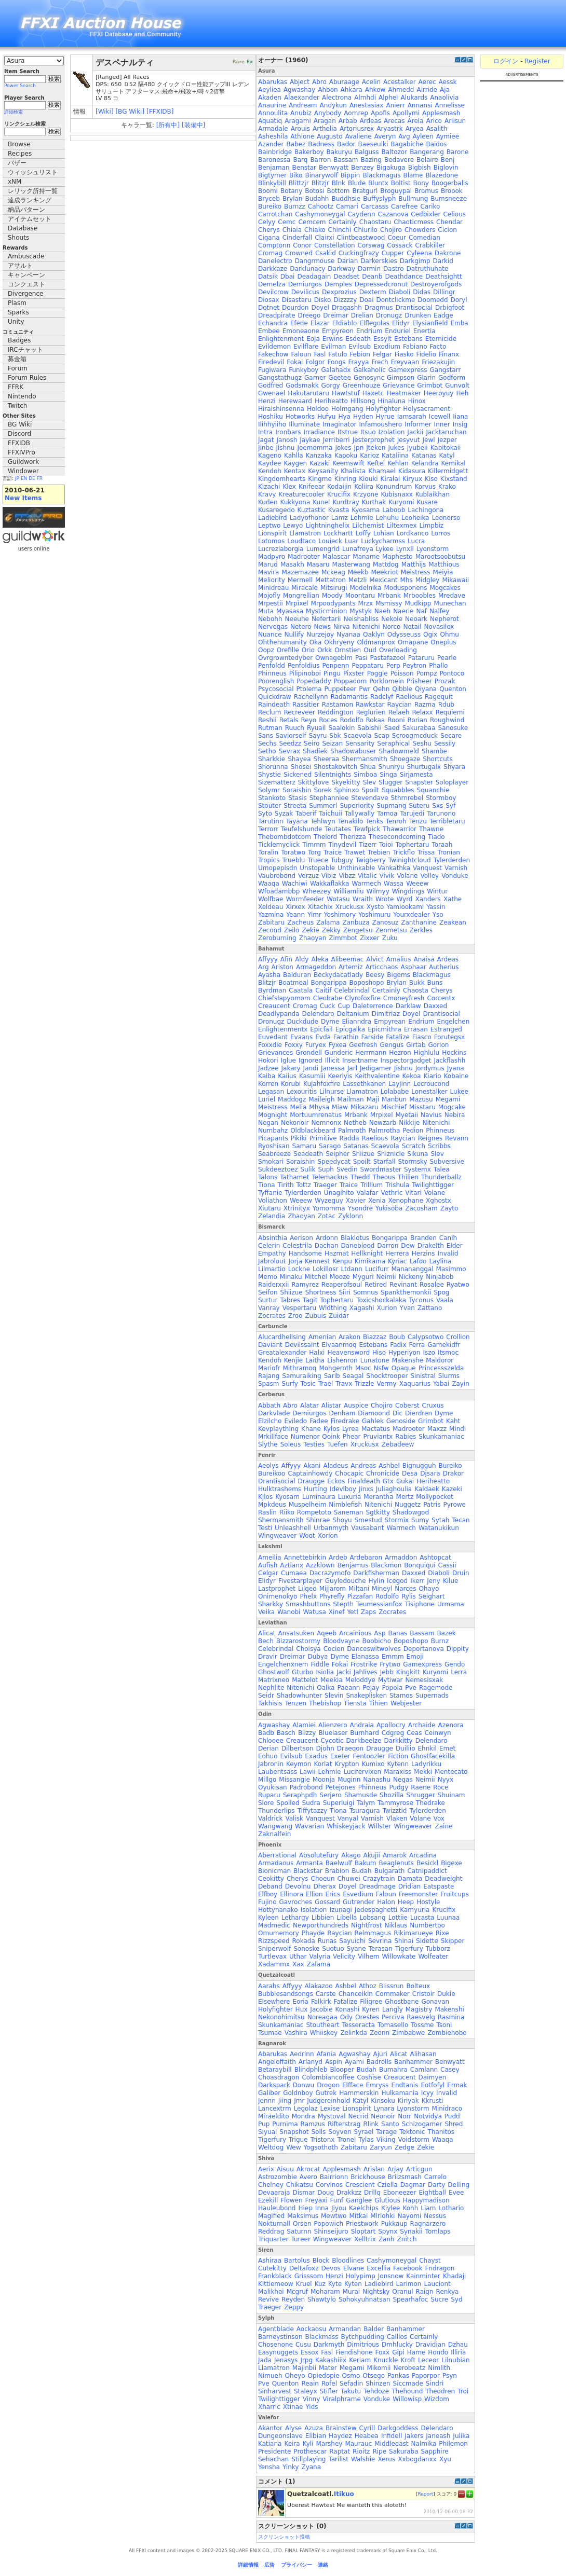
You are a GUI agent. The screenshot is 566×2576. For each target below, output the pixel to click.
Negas (403, 1779)
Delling (458, 2184)
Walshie (363, 2459)
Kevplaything (278, 1428)
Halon (386, 1902)
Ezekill (268, 2200)
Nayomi (409, 2216)
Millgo (267, 1779)
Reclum (269, 712)
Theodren (440, 2391)
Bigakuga (391, 167)
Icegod (397, 1581)
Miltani (358, 1588)
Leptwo (269, 525)
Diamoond (374, 1413)
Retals (289, 720)
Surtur (267, 1300)
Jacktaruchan (446, 432)
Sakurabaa (419, 728)
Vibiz (328, 875)
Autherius (444, 967)
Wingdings (408, 891)
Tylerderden (452, 860)
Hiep (306, 2208)
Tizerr (367, 844)
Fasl (320, 354)
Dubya (318, 1656)
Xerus (386, 2459)
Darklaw (408, 1006)
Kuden (267, 502)
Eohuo (267, 1756)
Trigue (298, 2139)
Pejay (370, 1687)
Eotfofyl (432, 2085)
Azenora (451, 1725)
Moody (332, 595)
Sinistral (422, 1376)
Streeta (295, 805)
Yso (438, 914)
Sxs (437, 805)
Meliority (271, 580)
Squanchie (433, 790)
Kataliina (395, 455)
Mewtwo (333, 2216)
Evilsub (359, 346)
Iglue (288, 1060)
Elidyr (401, 323)
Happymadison (426, 2200)
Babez (295, 144)
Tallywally (359, 813)
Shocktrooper (387, 1376)
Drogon (328, 2085)
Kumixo (373, 1764)
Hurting (315, 1489)
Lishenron (342, 1360)
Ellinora (291, 1894)
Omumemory (278, 1933)
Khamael (382, 471)
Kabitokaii (445, 447)
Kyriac (397, 1261)
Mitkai (358, 2216)
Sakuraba (403, 2451)
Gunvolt (457, 385)
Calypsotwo (425, 1337)
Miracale (304, 587)
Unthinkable (356, 868)
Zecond (269, 930)
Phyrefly (332, 1596)
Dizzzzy (345, 300)
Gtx (388, 1481)
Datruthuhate (428, 268)
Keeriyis (340, 1076)
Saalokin (341, 728)
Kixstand (453, 479)
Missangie (294, 1779)
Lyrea (350, 1428)
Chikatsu (299, 2184)
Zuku (390, 938)
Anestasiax (366, 105)
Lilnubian (455, 2360)
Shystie (269, 774)
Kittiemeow (275, 2284)
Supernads (432, 1695)
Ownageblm (334, 658)
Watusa (314, 1612)
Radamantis (349, 696)
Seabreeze (274, 1154)
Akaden (269, 97)
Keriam (360, 2360)
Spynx (387, 2231)
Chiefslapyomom (284, 998)
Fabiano (415, 346)
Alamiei (304, 1725)
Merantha (378, 1496)
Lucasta (422, 1917)
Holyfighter (383, 408)
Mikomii (378, 2368)
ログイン (505, 61)
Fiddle (320, 1664)
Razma (425, 704)
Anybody (328, 113)
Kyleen (268, 1917)
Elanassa (365, 1656)
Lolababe (395, 1091)
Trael (325, 1383)
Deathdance (404, 276)
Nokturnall (274, 2223)
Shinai (403, 1941)
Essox (309, 2352)
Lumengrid (323, 549)
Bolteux (418, 1986)
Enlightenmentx (282, 1029)
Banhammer (413, 2061)
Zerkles (420, 930)
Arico (434, 121)
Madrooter (304, 556)
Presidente (274, 2451)
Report (425, 2493)
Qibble (402, 689)
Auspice (356, 1405)
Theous (383, 1177)
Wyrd (404, 899)
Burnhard (364, 1733)
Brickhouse (368, 2177)
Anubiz (301, 113)
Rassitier (305, 704)
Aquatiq (270, 121)
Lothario (451, 2208)
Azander (271, 144)
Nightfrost (366, 1925)
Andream (303, 105)
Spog (441, 1292)
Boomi (268, 191)
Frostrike (364, 1664)
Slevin (334, 1695)
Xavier (356, 1200)
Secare (451, 735)
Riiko (286, 1512)
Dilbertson (297, 1748)
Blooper (342, 2069)
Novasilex (439, 626)
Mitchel (316, 1276)
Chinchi (339, 229)
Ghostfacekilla (433, 1756)
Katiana (269, 2443)
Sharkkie (271, 759)
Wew (293, 2147)
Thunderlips (276, 1810)
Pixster (354, 673)
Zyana (311, 2467)
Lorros (440, 533)
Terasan (381, 1948)
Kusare (427, 502)
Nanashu (376, 1779)
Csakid (325, 253)
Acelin (371, 82)
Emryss (377, 2085)
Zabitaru (271, 922)
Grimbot (429, 385)
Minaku (291, 1276)
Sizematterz (276, 782)
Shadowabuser (353, 751)
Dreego (309, 315)
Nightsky (375, 2291)
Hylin (376, 1581)
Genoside (400, 1421)
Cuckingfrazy (359, 253)
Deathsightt (443, 276)
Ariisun (455, 121)
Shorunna (273, 766)
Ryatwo (458, 1284)
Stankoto (272, 798)
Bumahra (393, 2069)
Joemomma (314, 447)
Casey (449, 2069)
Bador (346, 144)
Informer (418, 424)
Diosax (268, 300)
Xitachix (320, 907)
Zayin (460, 1383)
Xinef (337, 1612)
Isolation (314, 1909)
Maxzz (437, 1428)
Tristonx (323, 2139)
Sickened (298, 774)
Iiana (460, 416)
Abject (299, 82)
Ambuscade (26, 256)
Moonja (324, 1779)
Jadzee (268, 1068)
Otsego (373, 2375)
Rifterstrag (344, 2124)
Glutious (387, 2200)
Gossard (327, 1902)
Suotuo (333, 1948)
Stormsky (412, 1161)
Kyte (335, 2284)
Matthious (443, 564)
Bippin (350, 175)
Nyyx (445, 1779)
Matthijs (413, 564)
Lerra (459, 1672)
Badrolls (379, 2061)
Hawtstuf (346, 393)
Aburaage (344, 82)
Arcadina (423, 1855)
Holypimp (360, 2276)
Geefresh (363, 1045)
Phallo (438, 665)
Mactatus (375, 1428)
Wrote (384, 899)
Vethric (391, 1192)
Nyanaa (348, 634)
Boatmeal (293, 982)
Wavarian (309, 1826)
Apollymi (406, 113)
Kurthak (374, 502)
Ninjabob (439, 1276)
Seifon (268, 1292)
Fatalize (398, 1037)
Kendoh (269, 471)
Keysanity (323, 471)
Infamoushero (380, 424)
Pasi (361, 658)
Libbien (323, 1917)
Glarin (426, 377)
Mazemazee (300, 572)
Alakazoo (319, 1986)
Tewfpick (367, 829)
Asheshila (273, 136)
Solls (318, 2132)
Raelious (409, 696)
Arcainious (355, 1633)
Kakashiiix (330, 2360)
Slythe (268, 1444)
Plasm (17, 303)
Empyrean (390, 1021)
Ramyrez (305, 1284)
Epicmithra (384, 1029)
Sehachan (273, 2459)
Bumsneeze (448, 198)
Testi (265, 1528)
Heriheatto (331, 401)
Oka (315, 642)
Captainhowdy (310, 1473)
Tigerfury (409, 1948)
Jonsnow (391, 2276)
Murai (351, 2291)
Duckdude (302, 1021)
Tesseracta (358, 2025)
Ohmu (449, 634)
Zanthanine (419, 922)
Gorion (438, 1045)
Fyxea (337, 1045)
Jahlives (366, 1672)
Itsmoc (448, 1352)
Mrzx (365, 603)
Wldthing (333, 1308)
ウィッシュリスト (33, 172)
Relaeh (399, 712)
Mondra (303, 2116)
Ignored (310, 1060)
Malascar (336, 556)
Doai (366, 300)
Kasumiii (312, 1076)
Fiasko (404, 354)
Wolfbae (270, 899)
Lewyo (293, 525)
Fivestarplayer (300, 1581)
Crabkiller (430, 245)
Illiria (458, 2352)
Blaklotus (355, 1238)
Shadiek (315, 751)
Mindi (457, 1428)
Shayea (299, 759)
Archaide (422, 1725)
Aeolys (268, 1465)
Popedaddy (314, 681)
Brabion (337, 1871)
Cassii (447, 1565)
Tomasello (393, 2025)
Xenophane (405, 1200)
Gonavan (435, 2001)
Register (537, 61)
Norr (404, 2116)
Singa (388, 774)
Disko (322, 300)
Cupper (393, 253)
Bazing (370, 159)
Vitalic (367, 875)
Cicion (447, 229)
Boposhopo (366, 982)
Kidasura (411, 471)
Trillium (371, 1185)
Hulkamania (399, 2093)
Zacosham (421, 1208)
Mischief (394, 1107)
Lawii (308, 1771)
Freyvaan (405, 362)
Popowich (328, 2223)
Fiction (398, 1756)
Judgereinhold (328, 2100)
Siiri (345, 1292)
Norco (391, 626)
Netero (300, 626)
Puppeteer (341, 689)
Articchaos (382, 967)
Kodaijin (339, 486)
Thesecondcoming (397, 837)
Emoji (415, 1656)
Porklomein (386, 681)
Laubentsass (277, 1771)
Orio (308, 650)
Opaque (404, 1368)
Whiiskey (324, 2032)
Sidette (427, 1941)
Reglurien (371, 712)
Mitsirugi (333, 587)
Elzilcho (269, 1421)
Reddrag (271, 2231)
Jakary (291, 1068)
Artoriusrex (357, 128)
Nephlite (271, 1687)
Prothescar (310, 2451)
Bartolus (297, 2260)
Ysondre (360, 1208)
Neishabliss (361, 619)
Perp (393, 665)
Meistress (415, 572)
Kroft (407, 2360)
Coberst (407, 1405)
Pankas (398, 2375)
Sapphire (435, 2451)
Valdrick (270, 1818)
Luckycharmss (383, 541)
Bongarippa (329, 982)
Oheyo (295, 2375)
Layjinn (399, 1083)
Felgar (382, 354)
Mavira (268, 572)
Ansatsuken (296, 1633)
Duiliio (405, 1748)
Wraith (363, 899)
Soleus (290, 1444)
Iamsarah (411, 416)
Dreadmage (377, 1886)
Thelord (325, 837)
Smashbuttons (308, 1604)
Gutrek (326, 2093)
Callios (397, 2336)
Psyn (449, 2375)
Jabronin (271, 1764)
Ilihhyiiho (272, 424)
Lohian (383, 533)
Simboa (365, 774)
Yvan (407, 1308)
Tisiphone (420, 1604)
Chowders (420, 229)
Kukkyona (295, 502)
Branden (423, 1238)
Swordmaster (380, 1169)
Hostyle (428, 1902)
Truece (317, 860)
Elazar (320, 323)
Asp (379, 1633)
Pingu (332, 673)
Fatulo (337, 354)
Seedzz (290, 743)
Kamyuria (414, 1909)
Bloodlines (348, 2260)
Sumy (420, 1520)
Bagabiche (406, 144)
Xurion (387, 1308)
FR (40, 478)
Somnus (365, 1292)
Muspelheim (308, 1504)
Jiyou (338, 2208)
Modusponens (405, 587)
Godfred (270, 385)
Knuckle (385, 2360)
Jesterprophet (374, 440)
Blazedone (441, 175)
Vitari (413, 1192)
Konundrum (394, 486)
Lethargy (295, 1917)
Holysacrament (426, 408)
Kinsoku (383, 2100)
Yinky (290, 2467)
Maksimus (302, 2216)
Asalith (437, 128)
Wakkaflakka (329, 883)
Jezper (447, 440)
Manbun (394, 1099)
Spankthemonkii (406, 1292)
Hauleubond (277, 2208)
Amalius (398, 959)
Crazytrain (379, 1878)
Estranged (446, 1029)
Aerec (427, 82)
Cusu (303, 2344)
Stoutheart (322, 2025)
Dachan (327, 1245)
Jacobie (321, 2009)
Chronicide (382, 1473)
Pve (410, 1687)
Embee (269, 331)
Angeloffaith (277, 2061)
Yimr (314, 914)
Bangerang (427, 152)
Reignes (430, 1138)
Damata (410, 1878)
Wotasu (338, 899)
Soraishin (296, 790)
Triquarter (273, 2239)
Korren (268, 1083)
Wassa (393, 883)
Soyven (339, 2132)
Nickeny (411, 1276)
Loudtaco (301, 541)
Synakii (411, 2231)
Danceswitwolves (374, 1648)
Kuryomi (401, 502)
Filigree (371, 2001)
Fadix (398, 1344)
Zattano (429, 1308)
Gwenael (271, 393)
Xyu (445, 2459)
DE (32, 478)
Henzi (267, 401)
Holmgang (347, 408)
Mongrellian (301, 595)
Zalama (328, 922)
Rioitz (361, 2451)
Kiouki (368, 479)
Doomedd (432, 300)
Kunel (321, 502)
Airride (426, 89)
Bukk (417, 982)
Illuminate (304, 424)
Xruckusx (349, 907)
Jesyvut (408, 440)
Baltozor (395, 152)
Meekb (358, 572)
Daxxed (435, 1006)
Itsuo (367, 432)
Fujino (267, 1902)
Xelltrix (365, 2239)
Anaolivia (444, 97)
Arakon (349, 1337)
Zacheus (300, 922)
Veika (266, 1612)
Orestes (367, 2017)
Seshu (421, 743)
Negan (268, 1122)
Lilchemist (368, 525)
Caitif (323, 990)
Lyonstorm (432, 549)
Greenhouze (362, 385)
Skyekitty (345, 782)
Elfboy (267, 1894)
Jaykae (310, 440)
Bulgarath (389, 1871)
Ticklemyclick (279, 844)
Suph (325, 1169)
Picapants (273, 1138)
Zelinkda (353, 2032)
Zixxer (370, 938)
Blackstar (307, 1871)
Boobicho (376, 1641)
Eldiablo (344, 323)
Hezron (400, 1052)
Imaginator (339, 424)
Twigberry (371, 860)
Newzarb (382, 1122)
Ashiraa (269, 2260)
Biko (295, 175)
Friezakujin (438, 362)
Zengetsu (358, 930)
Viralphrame (341, 2399)
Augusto (329, 136)
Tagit (310, 1300)
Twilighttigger (433, 1185)
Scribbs (439, 1146)
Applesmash (441, 113)
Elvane (353, 2268)
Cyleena (419, 253)
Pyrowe (454, 1504)
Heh (462, 393)
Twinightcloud (409, 860)
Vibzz (347, 875)
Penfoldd (271, 665)
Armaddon (401, 1557)
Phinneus (272, 673)
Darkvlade (274, 1413)
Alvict (374, 959)
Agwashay (299, 89)
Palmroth (352, 1130)
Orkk (324, 650)
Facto (437, 346)
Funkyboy (303, 370)
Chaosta (415, 990)
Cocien (334, 1648)
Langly (392, 2009)
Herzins (423, 1253)
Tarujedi (412, 813)
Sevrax (290, 751)
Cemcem (312, 222)
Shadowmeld (399, 751)
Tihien (378, 1703)
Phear (352, 1436)
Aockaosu (311, 2329)
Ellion (314, 1894)
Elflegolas (374, 323)
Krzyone (366, 494)
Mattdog (386, 564)
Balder (373, 2329)
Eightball (432, 2192)
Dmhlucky (397, 2344)
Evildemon (274, 346)
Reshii (267, 720)
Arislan (374, 2169)
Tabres (290, 1300)
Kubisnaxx (396, 494)
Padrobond (306, 1787)
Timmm (314, 844)
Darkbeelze (364, 1740)
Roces (328, 720)
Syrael (364, 2132)
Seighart (432, 1596)
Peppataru (367, 665)
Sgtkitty (378, 1512)
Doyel (320, 307)
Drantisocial (414, 307)
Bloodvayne (341, 1641)
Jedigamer (376, 1068)
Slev (369, 782)
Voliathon (272, 1200)
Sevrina (380, 1941)
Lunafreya (357, 549)
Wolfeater (433, 1956)
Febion (359, 354)
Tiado (436, 837)
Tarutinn (271, 821)
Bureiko (269, 206)
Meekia (331, 1680)
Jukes (396, 447)
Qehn (381, 689)
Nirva (341, 626)
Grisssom (308, 2276)
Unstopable (317, 868)
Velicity (344, 1956)
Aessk (448, 82)
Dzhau (458, 2344)
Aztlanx (291, 1565)
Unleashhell (293, 1528)
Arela (416, 121)
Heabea (367, 2436)
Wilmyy (378, 891)
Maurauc (358, 2443)
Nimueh (270, 2375)
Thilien (408, 1177)
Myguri (363, 1276)
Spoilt (370, 790)
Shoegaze (405, 759)
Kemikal (453, 463)
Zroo (295, 1315)
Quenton (452, 689)
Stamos (401, 1695)
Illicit (332, 1060)
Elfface (352, 2085)
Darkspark (274, 2085)
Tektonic (412, 2132)
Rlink (371, 2124)
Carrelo (435, 2177)
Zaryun (381, 2147)
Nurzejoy (320, 634)
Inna (322, 2208)
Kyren (371, 2009)
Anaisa (423, 959)
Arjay (395, 2169)
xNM (14, 181)
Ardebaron (366, 1557)
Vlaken (396, 1818)
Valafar (368, 1192)
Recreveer (299, 712)
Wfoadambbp (279, 891)
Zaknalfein (274, 1834)
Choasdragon (278, 2077)
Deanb (372, 276)
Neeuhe (297, 619)
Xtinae (293, 2406)
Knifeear (312, 486)
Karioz (369, 455)
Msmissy (388, 603)
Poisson (402, 673)
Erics (333, 1894)
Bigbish (419, 167)
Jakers (414, 2436)
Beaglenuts (396, 1863)
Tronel (346, 2139)
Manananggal (412, 1269)
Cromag (270, 253)
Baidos (436, 144)
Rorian (417, 720)
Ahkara (351, 89)
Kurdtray (345, 502)
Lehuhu (387, 517)
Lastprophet (276, 1588)
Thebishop (325, 1703)
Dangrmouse (315, 261)
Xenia (376, 1200)
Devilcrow (273, 292)
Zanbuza (355, 922)
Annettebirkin (305, 1557)
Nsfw (381, 1368)
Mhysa (319, 1107)
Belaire (427, 159)
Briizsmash (405, 2177)
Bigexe (451, 1863)
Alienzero (332, 1725)
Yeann (295, 914)
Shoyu (342, 1520)
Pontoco (451, 673)
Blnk (338, 183)
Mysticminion (326, 611)
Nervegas (273, 626)
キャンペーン (26, 275)
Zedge (404, 2147)
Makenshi (449, 2009)
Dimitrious (363, 2344)
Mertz (405, 1496)
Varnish (455, 868)
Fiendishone (354, 2352)
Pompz (426, 673)
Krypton (346, 1764)
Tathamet (294, 1177)
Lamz (339, 517)
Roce (440, 1787)
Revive (268, 2299)
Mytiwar (390, 1680)
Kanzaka (319, 455)
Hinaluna (392, 401)
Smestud (368, 1520)
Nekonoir (294, 1122)
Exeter (340, 1756)
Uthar (297, 1956)
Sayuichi (352, 1941)
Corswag (371, 245)
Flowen (291, 2200)
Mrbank (389, 595)
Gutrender (358, 1902)
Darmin (369, 268)
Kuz (320, 2284)
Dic (397, 1413)
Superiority (357, 805)
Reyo (309, 720)
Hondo (438, 2352)
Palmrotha (384, 1130)
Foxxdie (270, 1045)
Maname (366, 556)
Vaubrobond (276, 875)
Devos (331, 2268)
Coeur (396, 237)
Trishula (397, 1185)
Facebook (407, 2268)
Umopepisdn (277, 868)
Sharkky (270, 1604)
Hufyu (326, 416)
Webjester (406, 1703)
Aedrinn (302, 2054)
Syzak (284, 813)
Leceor (428, 2360)
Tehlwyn (323, 821)
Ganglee (359, 2200)
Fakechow (273, 354)
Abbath (269, 1405)
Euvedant (273, 1037)
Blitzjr (320, 183)
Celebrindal (352, 990)
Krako (447, 486)
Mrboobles (419, 595)
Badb (266, 1733)
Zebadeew (398, 1444)
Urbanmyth (331, 1528)
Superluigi (338, 1803)
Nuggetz (408, 1504)
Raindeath (274, 704)
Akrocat (308, 2169)
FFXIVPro (21, 452)
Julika (461, 2436)
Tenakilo (350, 821)
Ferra (417, 1344)
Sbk (335, 735)
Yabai (441, 1383)
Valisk (294, 1818)
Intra (265, 432)
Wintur (437, 891)
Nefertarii (326, 619)
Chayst (429, 2260)
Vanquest (427, 868)
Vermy (386, 1383)
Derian (268, 1748)
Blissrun (391, 1986)
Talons (267, 1177)
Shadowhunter (299, 1695)
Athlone (302, 136)
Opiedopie (323, 2375)
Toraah (442, 844)
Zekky (331, 930)
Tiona (266, 1185)
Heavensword (348, 1352)
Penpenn (335, 665)
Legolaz (306, 2108)
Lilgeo (307, 1588)
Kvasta (338, 510)
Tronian (448, 852)
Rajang (268, 1376)
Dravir (267, 1656)
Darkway (341, 268)
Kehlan (398, 463)
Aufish (267, 1565)
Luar (351, 541)
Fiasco (422, 1037)
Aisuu (285, 2169)
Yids (311, 2406)
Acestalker (399, 82)
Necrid (358, 2116)
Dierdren (418, 1413)
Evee (456, 2192)
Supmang (391, 805)
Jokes (343, 447)
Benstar (304, 167)
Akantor (270, 2428)
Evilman (333, 346)
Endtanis (404, 2085)
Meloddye (360, 1680)
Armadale (273, 128)
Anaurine (272, 105)
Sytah (440, 1520)
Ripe (379, 2451)
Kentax (294, 471)
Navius (431, 1115)
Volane (407, 875)
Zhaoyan (313, 938)
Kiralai (390, 479)
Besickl (427, 1863)
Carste (326, 1994)
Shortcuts (437, 759)
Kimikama (370, 1261)
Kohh (410, 2208)
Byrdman (272, 990)
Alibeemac (347, 959)
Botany (291, 191)
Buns (435, 982)
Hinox (417, 401)
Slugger (390, 782)
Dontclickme (395, 300)
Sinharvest (274, 2391)
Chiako (315, 229)
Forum (18, 368)
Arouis (300, 128)
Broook (452, 191)
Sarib (332, 1376)
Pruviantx (378, 1436)
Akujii (371, 1855)
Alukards (413, 97)
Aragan (325, 121)
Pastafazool (388, 658)
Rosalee (432, 1284)
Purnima (285, 2124)
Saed (392, 728)
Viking (386, 2139)
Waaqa (268, 883)
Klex (288, 486)
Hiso (379, 1352)
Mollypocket (434, 1496)
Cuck (327, 1006)
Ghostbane (402, 2001)
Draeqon (350, 1748)
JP (17, 478)
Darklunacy (307, 268)
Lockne (299, 1269)
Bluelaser (332, 1733)
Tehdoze (376, 2391)
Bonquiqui (419, 1565)
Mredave (451, 595)
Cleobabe (327, 998)
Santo (390, 2124)
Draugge (311, 1481)
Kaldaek (426, 1489)
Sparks (18, 312)
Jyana (455, 1068)
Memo (267, 1276)
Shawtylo (321, 2299)
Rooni (396, 720)
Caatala (301, 990)
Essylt (382, 338)
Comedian (424, 237)
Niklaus (396, 1925)
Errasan (416, 1029)
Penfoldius (304, 665)
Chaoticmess (414, 222)
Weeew (417, 883)
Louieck (330, 541)
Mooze (340, 1276)
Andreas (363, 1465)
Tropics (268, 860)
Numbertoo (427, 1925)
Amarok (395, 1855)
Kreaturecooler (301, 494)
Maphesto (397, 556)
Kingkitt (408, 1672)
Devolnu (298, 1886)
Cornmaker (392, 1994)
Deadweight (443, 1878)
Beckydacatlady (338, 975)
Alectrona (337, 97)
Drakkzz (348, 2192)
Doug (325, 2192)
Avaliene (358, 136)
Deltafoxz (304, 2268)
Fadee (318, 1421)
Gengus (392, 1045)
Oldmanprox (376, 642)
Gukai (405, 1481)
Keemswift (348, 463)
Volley (429, 875)
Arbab (348, 121)
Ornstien (347, 650)
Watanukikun (439, 1528)
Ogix (430, 634)
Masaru (318, 564)
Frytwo (390, 1664)
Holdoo (318, 408)
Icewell (439, 416)
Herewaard (295, 401)
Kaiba (266, 1076)
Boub (397, 1337)
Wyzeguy (329, 1200)
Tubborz (438, 1948)
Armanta (309, 1863)
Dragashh (347, 307)
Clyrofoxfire (363, 998)
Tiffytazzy (312, 1810)
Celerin (269, 1245)
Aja (445, 89)
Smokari (271, 1161)
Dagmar (412, 2184)
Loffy (363, 533)
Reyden (293, 2299)
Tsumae (270, 2032)
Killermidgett (448, 471)
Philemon (453, 2443)
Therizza (353, 837)
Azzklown (320, 1565)
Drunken (418, 315)
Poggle (377, 673)
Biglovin (446, 167)
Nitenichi (366, 626)
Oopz (266, 650)
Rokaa (375, 720)
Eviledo (295, 1421)
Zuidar (339, 1315)
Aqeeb (326, 1633)
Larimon (409, 2284)
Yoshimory (340, 914)
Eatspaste (438, 1886)
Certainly (343, 222)
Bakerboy (309, 152)
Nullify (294, 634)
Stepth (343, 1604)
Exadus (316, 1756)
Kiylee (390, 2208)
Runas (327, 1941)
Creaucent (274, 1006)
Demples (338, 284)
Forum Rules (27, 377)
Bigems (398, 975)
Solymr (269, 790)
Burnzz (294, 206)
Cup (344, 1006)
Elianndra (356, 1021)
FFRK (15, 387)
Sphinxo (346, 790)
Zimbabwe (408, 2032)
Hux (301, 2009)
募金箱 (17, 359)
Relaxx (422, 712)
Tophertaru (412, 844)
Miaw (340, 1107)
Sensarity (359, 743)
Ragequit (439, 696)
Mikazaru (365, 1107)
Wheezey (316, 891)
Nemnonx (326, 1122)
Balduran (297, 975)
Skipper (452, 1941)
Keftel (376, 463)
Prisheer (419, 681)
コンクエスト (26, 284)
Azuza (313, 2428)
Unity (16, 321)
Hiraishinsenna (281, 408)
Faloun (301, 354)
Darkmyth (329, 2344)
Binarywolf (321, 175)
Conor (302, 245)
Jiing (284, 2100)
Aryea (415, 128)
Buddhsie (345, 198)
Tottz (303, 1185)
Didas (421, 292)
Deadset (346, 276)
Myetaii (407, 1115)
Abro (319, 82)
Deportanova (423, 1648)
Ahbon (328, 89)
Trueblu (293, 860)
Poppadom (350, 681)
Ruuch (294, 728)
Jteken (375, 447)
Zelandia (271, 1216)
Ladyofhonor (309, 517)
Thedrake (430, 1803)
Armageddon (316, 967)
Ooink (331, 1436)
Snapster (419, 782)
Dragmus (379, 307)
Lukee (459, 1091)
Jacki (343, 1672)
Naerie (403, 611)
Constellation (334, 245)
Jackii (415, 432)
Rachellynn (311, 696)
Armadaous (275, 1863)
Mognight (272, 1115)
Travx (343, 1383)
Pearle (446, 658)
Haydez (340, 2436)
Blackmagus (381, 175)
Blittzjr (299, 183)
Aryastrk (389, 128)
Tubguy (342, 860)
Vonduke (454, 875)
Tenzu (418, 821)
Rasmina (451, 2017)
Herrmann (370, 1052)
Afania (326, 2054)
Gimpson (400, 377)
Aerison (301, 1238)
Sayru (318, 735)
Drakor (453, 1473)
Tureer (300, 2239)
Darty (436, 2184)
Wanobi (288, 1612)
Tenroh (396, 821)
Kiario (432, 1076)
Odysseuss (404, 634)
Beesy (375, 975)
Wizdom (436, 2399)
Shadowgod (411, 1512)
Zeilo (292, 930)
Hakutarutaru (308, 393)
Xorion (328, 1535)
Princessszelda (441, 1368)
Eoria (300, 2001)
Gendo (454, 1664)
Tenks (374, 821)
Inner (442, 424)
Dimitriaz (386, 1013)
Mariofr (269, 1368)
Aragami (298, 121)
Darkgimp (415, 261)
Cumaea (294, 1573)
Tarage (386, 2132)
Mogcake (452, 1107)
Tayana (297, 821)
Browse (19, 144)
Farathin (346, 1037)
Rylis (408, 1596)
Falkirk (321, 2001)
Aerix (266, 2169)
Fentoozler (369, 1756)
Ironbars (288, 432)
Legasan (271, 1091)
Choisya (308, 1648)
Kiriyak (408, 2100)
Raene (420, 1787)
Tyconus (421, 1300)
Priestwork (362, 2223)
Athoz (367, 1986)
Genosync (369, 377)
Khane (311, 1428)
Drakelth (430, 1245)
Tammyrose (395, 1803)
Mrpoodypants (333, 603)
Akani (311, 1465)
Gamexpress (407, 370)
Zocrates (272, 1315)
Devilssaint (302, 1344)
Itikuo (344, 2494)
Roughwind (447, 720)
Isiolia (325, 1672)
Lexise (330, 2108)
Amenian (322, 1337)
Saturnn (299, 2231)
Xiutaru (269, 1208)
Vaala (444, 1300)
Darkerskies (378, 261)
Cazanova (393, 214)
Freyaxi (316, 2200)
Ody (346, 2017)
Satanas (355, 1146)
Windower (23, 471)
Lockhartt (338, 533)
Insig (460, 424)
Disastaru (297, 300)
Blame (413, 175)
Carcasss (374, 206)
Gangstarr (445, 370)
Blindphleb (311, 2069)
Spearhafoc (410, 2299)
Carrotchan (275, 214)
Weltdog (271, 2147)
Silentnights (332, 774)
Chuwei (348, 1878)
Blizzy (307, 1733)
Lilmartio (272, 1269)
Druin (460, 1573)
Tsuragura (364, 1810)
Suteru (419, 805)
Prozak (445, 681)
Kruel (304, 2284)
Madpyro (271, 556)
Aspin (333, 2061)
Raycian (399, 704)
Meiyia (443, 572)
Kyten (353, 2284)
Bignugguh (419, 1465)
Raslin (267, 1512)
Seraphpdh (300, 1795)
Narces (405, 1588)
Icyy (427, 2093)
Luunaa (448, 1917)
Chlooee (271, 1740)
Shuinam (451, 1795)
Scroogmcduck (415, 735)
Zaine (444, 1826)
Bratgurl (365, 191)
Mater (328, 2368)
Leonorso (446, 517)
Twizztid (395, 1810)
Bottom (338, 191)
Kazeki (452, 1489)
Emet (447, 1748)
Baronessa (274, 159)
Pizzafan (360, 1596)
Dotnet (268, 307)
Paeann (348, 1687)
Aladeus (335, 1465)
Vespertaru (299, 1308)
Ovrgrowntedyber (285, 658)
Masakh (292, 564)
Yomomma (329, 1208)
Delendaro (318, 1013)
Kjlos (265, 1496)
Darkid (443, 261)
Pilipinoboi (305, 673)
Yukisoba (388, 1208)
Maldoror (439, 1360)
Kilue (451, 1581)
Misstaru (422, 1107)
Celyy (266, 222)
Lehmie (362, 517)
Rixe (442, 1933)
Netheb (355, 1122)
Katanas (423, 455)
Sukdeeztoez (278, 1169)
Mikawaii (455, 580)
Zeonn (379, 2032)
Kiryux (412, 479)
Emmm (393, 1656)
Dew (407, 1245)
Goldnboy (298, 2093)
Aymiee (447, 136)
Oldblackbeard (312, 1130)
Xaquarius (414, 1383)
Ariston (282, 967)
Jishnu (285, 447)
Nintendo (22, 396)
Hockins (454, 1052)
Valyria (319, 1956)
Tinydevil (343, 844)
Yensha (269, 2467)
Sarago (330, 1146)
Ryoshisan (274, 1146)
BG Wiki (20, 424)
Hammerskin (359, 2093)
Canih (448, 1238)
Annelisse (450, 105)
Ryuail (316, 728)
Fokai (295, 362)
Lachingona (425, 510)
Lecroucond (431, 1083)
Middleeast (391, 2443)
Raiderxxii (273, 1284)
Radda (349, 1138)
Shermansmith (364, 759)
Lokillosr (325, 1269)
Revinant (403, 1284)
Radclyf (381, 696)
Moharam (325, 2291)
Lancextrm (274, 2108)
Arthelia (325, 128)
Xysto (375, 907)
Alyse (293, 2428)
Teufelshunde (301, 829)
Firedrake (345, 1421)
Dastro (393, 268)
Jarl (352, 1068)
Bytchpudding (362, 2336)
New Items (23, 498)
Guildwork (23, 461)
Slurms (449, 1376)
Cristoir (423, 1994)
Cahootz (320, 206)
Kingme (320, 479)
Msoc (363, 1368)
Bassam (345, 159)
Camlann (424, 2069)
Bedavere (399, 159)
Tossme (422, 2025)
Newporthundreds (320, 1925)
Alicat (267, 1633)
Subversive (447, 1161)
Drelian (362, 315)
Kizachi (269, 486)
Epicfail (321, 1029)
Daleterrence (373, 1006)
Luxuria (349, 1496)
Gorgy (330, 385)
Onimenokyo (277, 1596)
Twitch (17, 405)
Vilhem (368, 1956)
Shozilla (391, 1795)
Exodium (386, 346)
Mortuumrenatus (316, 1115)
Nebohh (270, 619)
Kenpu (342, 1261)
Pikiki (299, 1138)
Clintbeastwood (361, 237)
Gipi (398, 2352)
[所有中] (168, 125)
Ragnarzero (428, 2223)
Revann (456, 1138)
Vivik (386, 875)
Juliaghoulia (394, 1489)
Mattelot (305, 1680)
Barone (458, 152)
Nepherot (444, 619)
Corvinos (329, 2184)
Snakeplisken (366, 1695)
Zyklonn (350, 1216)
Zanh (387, 2239)
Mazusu (421, 1099)
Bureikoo (271, 1473)
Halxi (317, 1352)
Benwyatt (333, 167)
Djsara (430, 1473)
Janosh (287, 440)
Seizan (332, 743)
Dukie (446, 1994)
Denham (342, 1413)
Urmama (450, 1604)
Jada (265, 2360)
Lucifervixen (362, 1771)
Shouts (18, 237)
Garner (315, 377)
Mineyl (382, 1588)
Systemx (417, 1169)
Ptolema (309, 689)
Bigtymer (272, 175)
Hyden (363, 416)
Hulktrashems (279, 1489)
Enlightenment (281, 338)
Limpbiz (432, 525)
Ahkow (375, 89)
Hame (416, 2352)
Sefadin (351, 2383)
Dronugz (389, 315)
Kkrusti (432, 2100)
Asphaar (413, 967)
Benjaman (274, 167)
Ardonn (327, 1238)
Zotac (326, 1216)
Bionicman (274, 1871)
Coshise (369, 2077)
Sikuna (417, 1154)
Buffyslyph (379, 198)
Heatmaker (403, 393)
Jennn (267, 2100)
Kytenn (398, 1764)
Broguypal (396, 191)
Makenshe (407, 1360)
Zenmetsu (391, 930)
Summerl (323, 805)
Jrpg (306, 2360)
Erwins (332, 338)
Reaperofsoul (341, 1284)
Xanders (428, 899)
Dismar (303, 2192)
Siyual (267, 2132)
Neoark (416, 619)
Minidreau (273, 587)
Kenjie (293, 1360)
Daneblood (358, 1245)
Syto (265, 813)
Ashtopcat (435, 1557)
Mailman (351, 1099)
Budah (361, 1871)
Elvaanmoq (339, 1344)
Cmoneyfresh (404, 998)
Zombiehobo (447, 2032)
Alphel (388, 97)
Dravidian (430, 2344)
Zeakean (452, 922)
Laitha (315, 1360)
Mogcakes (444, 587)
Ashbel (389, 1465)
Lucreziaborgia (281, 549)
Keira (292, 2443)
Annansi (420, 105)
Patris (431, 1504)
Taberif (305, 813)
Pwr (364, 689)
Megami (448, 1099)
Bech (266, 1641)
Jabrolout (272, 1261)
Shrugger (420, 1795)
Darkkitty (398, 1740)
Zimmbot (343, 938)
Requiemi (450, 712)
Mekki (423, 1771)
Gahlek (373, 1421)
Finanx (449, 354)
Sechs (267, 743)
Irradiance (318, 432)
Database (22, 228)
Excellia (378, 2268)
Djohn (325, 1748)
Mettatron (330, 580)
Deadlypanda (279, 1013)
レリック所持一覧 (33, 191)
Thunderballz (441, 1177)
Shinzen (378, 2383)
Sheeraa (327, 759)
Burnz (440, 1641)
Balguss (367, 152)
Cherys (269, 229)
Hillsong (363, 401)
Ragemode (435, 1687)
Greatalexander (282, 1352)
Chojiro (391, 229)
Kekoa (411, 1076)
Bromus (426, 191)
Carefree (404, 206)
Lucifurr (377, 1269)
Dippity (458, 1648)
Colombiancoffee (328, 2077)
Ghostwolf (273, 1672)
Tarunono (441, 813)
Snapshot (293, 2132)
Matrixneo (273, 1680)
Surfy (290, 1383)
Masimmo (451, 1269)
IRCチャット (25, 349)
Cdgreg (393, 1733)
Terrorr (268, 829)
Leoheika (415, 517)
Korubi (291, 1083)
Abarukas (272, 82)
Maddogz (292, 1099)
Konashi (347, 2009)
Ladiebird (272, 517)
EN (24, 478)
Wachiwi (294, 883)
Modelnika (365, 587)
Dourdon (295, 307)
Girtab (415, 1045)
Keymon (298, 1764)
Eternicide (440, 338)
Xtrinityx (297, 1208)
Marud (268, 564)
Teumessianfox (379, 1604)
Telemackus (329, 1177)
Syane (356, 1948)
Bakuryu (339, 152)
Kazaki (319, 463)
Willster (380, 1826)
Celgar (268, 1573)
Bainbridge (275, 152)
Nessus (435, 2216)
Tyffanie (270, 1192)
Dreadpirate (276, 315)
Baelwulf (339, 1863)
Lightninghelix (327, 525)
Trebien (379, 852)
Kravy (267, 494)
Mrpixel (297, 603)
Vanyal (348, 1818)
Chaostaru (375, 222)
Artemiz (351, 967)
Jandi (310, 1068)
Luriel (266, 1099)
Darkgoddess (398, 2428)
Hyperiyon (404, 1352)
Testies (314, 1444)
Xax (298, 1964)
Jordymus (429, 1068)
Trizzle (364, 1383)
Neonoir (383, 2116)
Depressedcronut (381, 284)
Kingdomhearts (281, 479)
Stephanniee (329, 798)
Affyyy (268, 959)
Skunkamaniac (441, 1436)
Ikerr (417, 1581)
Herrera (397, 1253)
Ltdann (351, 1269)
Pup (263, 2124)
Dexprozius (339, 292)
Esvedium (358, 1894)
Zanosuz (385, 922)
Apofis (380, 113)
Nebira (454, 1115)
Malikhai (271, 2291)
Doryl (459, 300)
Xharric (269, 2406)
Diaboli (400, 292)
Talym (366, 1803)
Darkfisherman (376, 1573)
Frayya (358, 362)
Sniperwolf (274, 1948)
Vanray (269, 1308)
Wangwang (275, 1826)
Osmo (351, 2375)
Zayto (449, 1208)
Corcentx (441, 998)
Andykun (333, 105)
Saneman (348, 1512)
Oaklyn (374, 634)
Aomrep (356, 113)
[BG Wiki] (129, 111)
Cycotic (331, 1740)
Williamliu (348, 891)
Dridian (409, 1886)
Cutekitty (272, 2268)
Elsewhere (274, 2001)
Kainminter (423, 2276)
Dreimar (335, 315)
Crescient (359, 2184)
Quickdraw (274, 696)
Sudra (311, 1803)
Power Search (20, 85)
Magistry (419, 2009)
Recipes (20, 153)
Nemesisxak (424, 1680)
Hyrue (385, 416)
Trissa (426, 852)
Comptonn (274, 245)
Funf (337, 2200)
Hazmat (336, 1253)
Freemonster (418, 1894)
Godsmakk (302, 385)
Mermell (300, 580)
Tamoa (387, 813)
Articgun (419, 2169)
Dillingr (444, 292)
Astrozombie (277, 2177)
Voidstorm (413, 2139)
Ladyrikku (426, 1764)
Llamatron (305, 533)
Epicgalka (350, 1029)
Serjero (330, 1795)
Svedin (347, 1169)
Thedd (360, 1177)
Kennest (317, 1261)
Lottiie (398, 1917)
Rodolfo (351, 720)
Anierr (395, 105)
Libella (346, 1917)
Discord (19, 433)
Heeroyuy (439, 393)
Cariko (430, 206)
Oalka (325, 1687)
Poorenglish (276, 681)
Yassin (435, 907)
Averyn (385, 136)
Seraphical (393, 743)
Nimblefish (345, 1504)
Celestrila (297, 1245)
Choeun (323, 1878)
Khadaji (454, 2276)
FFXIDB (19, 443)
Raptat (339, 2451)
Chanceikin (356, 1994)
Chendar (449, 222)
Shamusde (360, 1795)
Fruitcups (454, 1894)
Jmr (299, 2100)
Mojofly (269, 595)
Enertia (424, 331)
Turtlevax (272, 1956)
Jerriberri (336, 440)
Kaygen (295, 463)
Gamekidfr (443, 1344)
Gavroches (295, 1902)
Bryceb (269, 198)
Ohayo (429, 1588)
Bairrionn (334, 2177)
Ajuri (380, 2054)
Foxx (382, 2352)
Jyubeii (417, 447)
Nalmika (424, 2443)
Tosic (308, 1383)
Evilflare (305, 346)
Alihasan (423, 2054)
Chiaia (292, 229)
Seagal (353, 1376)
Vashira (296, 2032)
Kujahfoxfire (321, 1083)
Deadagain (314, 276)
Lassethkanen (364, 1083)
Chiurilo (366, 229)
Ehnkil (427, 1748)
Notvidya (428, 2116)
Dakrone (448, 253)
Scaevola (358, 735)
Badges (19, 340)
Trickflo (403, 852)
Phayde (313, 1933)
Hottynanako (278, 1909)
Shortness (320, 1292)
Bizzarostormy (298, 1641)
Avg (404, 136)
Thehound (407, 2391)
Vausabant (367, 1528)
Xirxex (295, 907)
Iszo (429, 1352)
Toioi (386, 844)
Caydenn (361, 214)
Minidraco (447, 2108)
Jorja (296, 1261)
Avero (308, 2177)
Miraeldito (273, 2116)
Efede (299, 323)
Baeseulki (373, 144)
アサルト (20, 265)
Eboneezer (399, 2192)
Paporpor (426, 2375)
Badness (321, 144)
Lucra (416, 541)
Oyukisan (272, 1787)
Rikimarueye (413, 1933)
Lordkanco (412, 533)
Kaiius (287, 1076)
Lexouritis (302, 1091)
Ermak (457, 2085)
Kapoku (345, 455)
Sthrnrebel (407, 798)
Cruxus (433, 1405)
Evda (323, 1037)
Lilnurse (331, 1091)
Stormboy (441, 798)
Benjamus (353, 1565)
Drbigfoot (449, 307)
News (322, 626)
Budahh (317, 198)
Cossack (399, 245)
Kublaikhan (432, 494)
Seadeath (308, 1154)
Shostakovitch (335, 766)
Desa (409, 1473)
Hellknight (367, 1253)
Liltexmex (401, 525)
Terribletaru (447, 821)
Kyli (308, 2443)
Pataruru (421, 658)
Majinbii (304, 2368)
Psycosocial (276, 689)
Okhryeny (339, 642)
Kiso (431, 479)
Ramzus (313, 2124)
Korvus (425, 486)
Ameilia (269, 1557)
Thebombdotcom (284, 837)
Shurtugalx (424, 766)
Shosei (301, 766)
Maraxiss (397, 1771)
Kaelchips (364, 2208)
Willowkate (398, 1956)
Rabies (405, 1436)
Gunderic (339, 1052)
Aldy (301, 959)
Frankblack (275, 2276)
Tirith (286, 1185)
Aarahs (269, 1986)
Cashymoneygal (320, 214)
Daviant (270, 1344)
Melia (298, 1107)
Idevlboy (343, 1489)
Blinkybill (272, 183)
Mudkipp (418, 603)
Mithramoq (299, 1368)
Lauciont (437, 2284)
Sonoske (306, 1948)
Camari (347, 206)
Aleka (319, 959)
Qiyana (426, 689)
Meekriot (384, 572)
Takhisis (270, 1703)
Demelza (272, 284)
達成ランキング (29, 200)
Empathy (272, 1253)
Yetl (352, 1612)
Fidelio (426, 354)
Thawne (431, 829)
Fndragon (439, 2268)
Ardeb (338, 1557)
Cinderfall (297, 237)
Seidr (266, 1695)
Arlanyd (310, 2061)
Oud (369, 650)
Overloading (398, 650)
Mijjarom (332, 1588)
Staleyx (305, 2391)
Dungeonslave (280, 2436)
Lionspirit (272, 533)
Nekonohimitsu (281, 2017)
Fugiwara (272, 370)
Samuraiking (301, 1376)
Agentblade (276, 2329)
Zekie (310, 930)
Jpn (359, 447)
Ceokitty (271, 1878)
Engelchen (453, 1021)
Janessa (333, 1068)
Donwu (304, 2085)
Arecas (394, 121)
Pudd (452, 2116)
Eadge (443, 315)
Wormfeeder (305, 899)
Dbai (287, 276)
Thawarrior (399, 829)
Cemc (286, 222)
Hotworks (300, 416)
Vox (439, 1818)
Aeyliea (269, 89)
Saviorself (291, 735)
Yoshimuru (374, 914)
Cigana (269, 237)
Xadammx (274, 1964)
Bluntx (378, 183)
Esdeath (358, 338)
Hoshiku (270, 416)
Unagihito (339, 1192)
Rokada (303, 1941)
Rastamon (337, 704)
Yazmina (271, 914)
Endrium (369, 331)
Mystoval (332, 2116)
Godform (451, 377)
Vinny (311, 2399)
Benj (448, 159)
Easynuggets (278, 2352)
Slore (266, 1803)
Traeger (325, 1185)
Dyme (330, 1021)
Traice (333, 852)
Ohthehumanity (282, 642)
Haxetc (373, 393)
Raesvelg (421, 2017)
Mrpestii (270, 603)
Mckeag (333, 572)
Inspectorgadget (405, 1060)
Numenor (305, 1436)
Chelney (271, 2184)
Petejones (341, 1787)
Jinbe (265, 447)
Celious (454, 214)
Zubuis (315, 1315)
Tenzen (295, 1703)
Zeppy (294, 2307)
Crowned (299, 253)
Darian (347, 261)
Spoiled (287, 1803)
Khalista (353, 471)
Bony (421, 183)
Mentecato (451, 1771)
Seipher (337, 1154)
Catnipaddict (427, 1871)
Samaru (304, 1146)
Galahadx (336, 370)
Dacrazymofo (330, 1573)
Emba (459, 323)
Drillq (372, 2192)
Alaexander (301, 97)
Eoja (313, 338)
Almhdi (365, 97)
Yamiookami (405, 907)
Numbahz (273, 1130)
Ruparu (269, 1795)
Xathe (452, 899)
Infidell (391, 2436)
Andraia (362, 1725)
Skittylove (313, 782)
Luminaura (318, 1496)
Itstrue (348, 432)
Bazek (446, 1633)
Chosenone (275, 2344)
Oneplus (443, 642)
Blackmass (322, 2336)
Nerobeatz (409, 2368)
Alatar (309, 1405)
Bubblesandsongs (285, 1994)
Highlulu (426, 1052)
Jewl (428, 440)
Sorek (322, 790)
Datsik (268, 276)
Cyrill (367, 2428)
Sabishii (369, 728)
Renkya (447, 2291)
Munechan (450, 603)
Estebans (408, 338)
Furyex (315, 1045)
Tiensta (355, 1703)
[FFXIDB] (159, 111)
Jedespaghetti (376, 1909)
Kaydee (269, 463)
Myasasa (289, 611)
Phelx (308, 1596)
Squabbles (398, 790)
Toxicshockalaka (381, 1300)
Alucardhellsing (282, 1337)
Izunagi (340, 1909)
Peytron (415, 665)
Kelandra (425, 463)
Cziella (387, 2184)
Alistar (331, 1405)
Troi (462, 2391)
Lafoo (417, 1261)
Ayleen (423, 136)
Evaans (301, 1037)
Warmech (366, 883)
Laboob (393, 510)
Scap (381, 735)
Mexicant (383, 580)
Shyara (454, 766)
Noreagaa (322, 2017)
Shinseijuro (331, 2231)
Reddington (336, 712)
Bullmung (413, 198)
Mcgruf (297, 2291)
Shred (453, 2124)
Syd (456, 2299)
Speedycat (333, 1161)
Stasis (297, 798)
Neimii (386, 1276)
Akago (350, 1855)
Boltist (401, 183)
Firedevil (271, 362)
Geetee (339, 377)
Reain (309, 2383)
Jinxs (366, 1489)
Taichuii (330, 813)
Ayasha (269, 975)
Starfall (384, 1161)
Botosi (314, 191)
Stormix (397, 1520)
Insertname (360, 1060)
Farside (372, 1037)
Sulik (308, 1169)
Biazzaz (374, 1337)
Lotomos (271, 541)
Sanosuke (453, 728)
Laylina (440, 1261)
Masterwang (351, 564)
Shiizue (363, 1154)
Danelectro (275, 261)
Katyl (446, 455)
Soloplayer (452, 782)
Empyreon (338, 331)
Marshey (329, 2443)
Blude (357, 183)
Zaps (368, 1612)
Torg (314, 852)
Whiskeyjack (346, 1826)
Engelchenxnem (283, 1664)
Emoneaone (300, 331)
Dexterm (372, 292)
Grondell (308, 1052)
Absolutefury (319, 1855)
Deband (270, 1886)
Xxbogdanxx (417, 2459)
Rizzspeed (274, 1941)
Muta (266, 611)
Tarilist (338, 2459)
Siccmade (408, 2383)
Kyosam (287, 1496)
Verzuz (308, 875)
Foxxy (294, 1045)
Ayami (354, 2061)
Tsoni (444, 2025)
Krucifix (339, 494)
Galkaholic (369, 370)
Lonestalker (429, 1091)
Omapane (413, 642)
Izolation (391, 432)
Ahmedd (401, 89)
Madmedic (274, 1925)
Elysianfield (430, 323)
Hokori (268, 1060)
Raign (425, 2291)
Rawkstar (370, 704)
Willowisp (407, 2399)
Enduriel (397, 331)
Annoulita (273, 113)
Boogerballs (450, 183)
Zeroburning (277, 938)
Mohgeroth (336, 1368)
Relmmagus (373, 1933)
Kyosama (366, 510)
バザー (17, 163)
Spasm (268, 1383)
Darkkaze (272, 268)
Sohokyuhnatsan (364, 2299)
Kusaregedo (276, 510)
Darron (387, 1245)
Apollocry (391, 1725)
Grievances (275, 1052)
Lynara (383, 2108)
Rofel (329, 2383)
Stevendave (369, 798)
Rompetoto (314, 1512)
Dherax (324, 1886)
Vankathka (394, 868)
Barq (300, 159)
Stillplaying (308, 2459)
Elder (455, 1245)
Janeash (438, 2436)
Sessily (444, 743)
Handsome (305, 1253)
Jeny (433, 1581)
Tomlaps (438, 2231)
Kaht (453, 1421)
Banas (397, 1633)
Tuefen (337, 1444)
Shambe (434, 751)
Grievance (398, 385)
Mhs (406, 580)
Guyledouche (345, 1581)
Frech (379, 362)
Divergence (25, 293)
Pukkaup (394, 2223)
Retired (376, 1284)
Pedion (412, 1130)
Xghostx (438, 1200)
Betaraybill (275, 2069)
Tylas (366, 2139)
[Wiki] (105, 111)
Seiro (311, 743)
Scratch (413, 1146)
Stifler (329, 2391)
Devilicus (305, 292)
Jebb (387, 1672)
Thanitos (440, 2132)
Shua (367, 766)
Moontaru (360, 595)
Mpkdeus (272, 1504)
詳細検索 (13, 112)
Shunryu (392, 766)
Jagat (266, 440)
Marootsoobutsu (440, 556)
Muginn (349, 1779)
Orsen (302, 2223)
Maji (373, 1099)
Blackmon (386, 1565)
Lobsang (372, 1917)
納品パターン (26, 209)
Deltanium (353, 1013)
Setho (267, 751)
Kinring (345, 479)
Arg (263, 967)
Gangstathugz (280, 377)
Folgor (315, 362)
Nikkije (409, 1122)
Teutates (338, 829)
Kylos (332, 1428)
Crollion (457, 1337)
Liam (428, 2208)
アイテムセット (29, 219)
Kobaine (456, 1076)
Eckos (336, 1481)
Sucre (439, 2299)
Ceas (414, 1733)
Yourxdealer (411, 914)
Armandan (345, 2329)
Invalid (448, 1253)
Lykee (385, 549)
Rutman (270, 728)
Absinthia (272, 1238)
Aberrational (277, 1855)
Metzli (357, 580)
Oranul (402, 2291)
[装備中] (193, 125)
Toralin (268, 852)
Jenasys (286, 2360)
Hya (344, 416)
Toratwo (293, 852)
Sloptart (363, 2231)
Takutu (351, 2391)
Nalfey (439, 611)
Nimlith (439, 2368)
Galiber (269, 2093)
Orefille (288, 650)
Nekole (391, 619)
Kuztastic (312, 510)
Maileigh (321, 1099)
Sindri (434, 2383)
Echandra (273, 323)
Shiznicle (391, 1154)
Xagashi (361, 1308)
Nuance (270, 634)
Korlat (323, 1764)
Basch (286, 1733)
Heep (406, 1902)
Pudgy (398, 1787)
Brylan (292, 198)
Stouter (269, 805)
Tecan (460, 1520)
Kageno (269, 455)
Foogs (336, 362)
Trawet (354, 852)
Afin (286, 959)
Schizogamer (422, 2124)
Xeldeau (270, 907)
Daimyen (433, 2077)
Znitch (407, 2239)
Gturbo (303, 1672)
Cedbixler (425, 214)
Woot (307, 1535)
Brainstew (341, 2428)
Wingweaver (277, 1535)
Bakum (365, 1863)
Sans (265, 735)
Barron (320, 159)
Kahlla (293, 455)
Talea (442, 1169)
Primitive (323, 1138)
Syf (450, 805)
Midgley (427, 580)
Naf (421, 611)
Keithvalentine (377, 1076)
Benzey (362, 167)
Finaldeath (363, 1481)
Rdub (446, 704)
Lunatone (374, 1360)
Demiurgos (305, 284)
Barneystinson (280, 2336)
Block (321, 2260)
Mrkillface (273, 1436)
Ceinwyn (437, 1733)
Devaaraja (274, 2192)
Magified (271, 2216)
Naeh (382, 611)
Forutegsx (449, 1037)
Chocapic (349, 1473)
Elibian (315, 2436)
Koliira (363, 486)
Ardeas (371, 121)
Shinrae (318, 1520)
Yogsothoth (321, 2147)
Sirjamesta (416, 774)
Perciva (393, 2017)
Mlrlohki (382, 2216)
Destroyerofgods (436, 284)
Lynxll (405, 549)
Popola (392, 1687)
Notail (412, 626)
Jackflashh (449, 1060)
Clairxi (324, 237)
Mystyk (360, 611)
